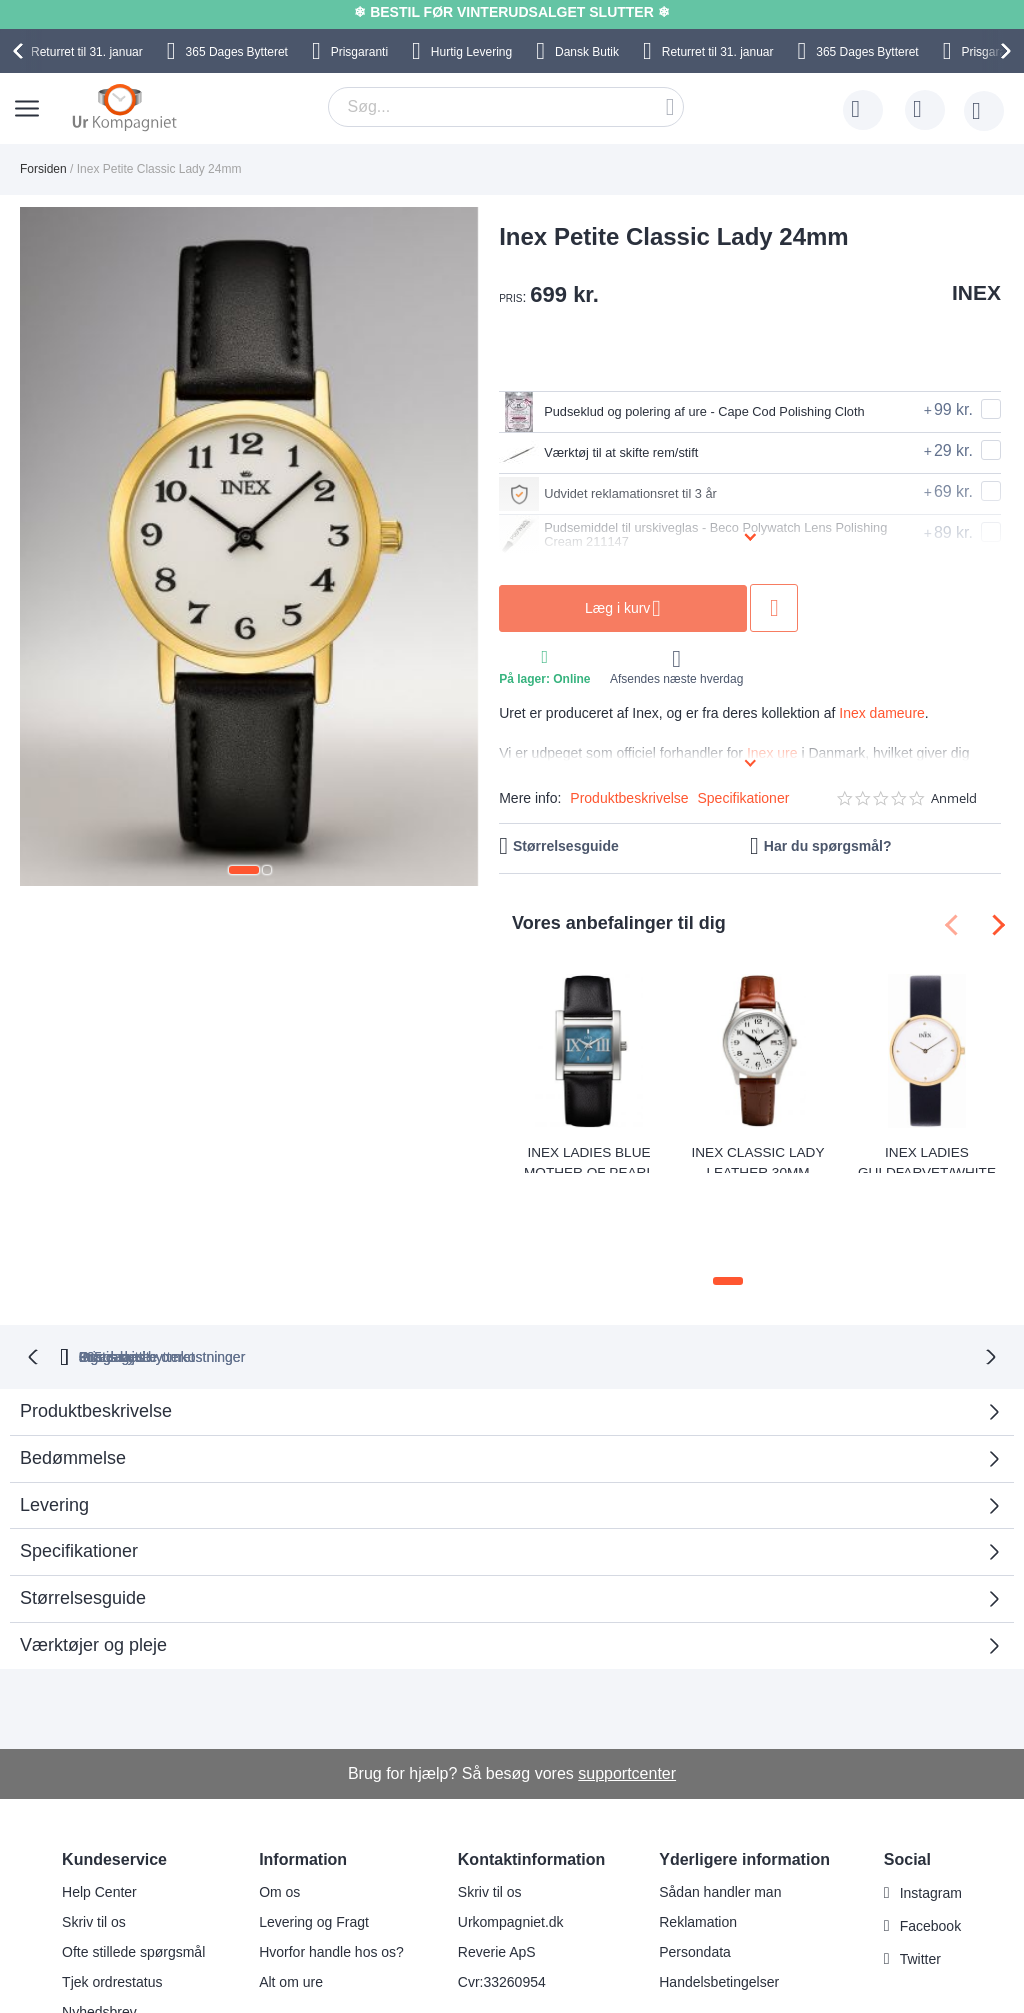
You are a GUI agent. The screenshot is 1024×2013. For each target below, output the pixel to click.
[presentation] (21, 51)
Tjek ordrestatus (112, 1896)
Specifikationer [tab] (79, 1465)
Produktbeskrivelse (629, 798)
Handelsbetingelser (719, 1896)
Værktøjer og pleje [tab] (93, 1559)
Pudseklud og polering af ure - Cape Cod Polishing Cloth (701, 412)
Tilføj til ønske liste (845, 608)
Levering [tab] (54, 1418)
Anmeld (954, 798)
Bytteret (237, 52)
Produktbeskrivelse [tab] (96, 1325)
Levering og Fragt (314, 1836)
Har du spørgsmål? (828, 846)
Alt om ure (291, 1896)
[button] (244, 870)
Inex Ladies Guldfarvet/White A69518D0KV (927, 1158)
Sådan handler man (720, 1806)
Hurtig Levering (471, 52)
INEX (976, 292)
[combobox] (506, 107)
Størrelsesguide (566, 846)
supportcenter (627, 1686)
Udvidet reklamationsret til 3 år (629, 494)
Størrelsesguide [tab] (83, 1512)
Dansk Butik (587, 52)
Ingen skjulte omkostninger (611, 1270)
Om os (279, 1806)
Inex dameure (882, 713)
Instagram (931, 1807)
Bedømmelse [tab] (73, 1372)
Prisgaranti (359, 52)
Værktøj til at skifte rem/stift (618, 453)
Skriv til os (94, 1836)
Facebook (930, 1840)
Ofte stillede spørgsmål (133, 1866)
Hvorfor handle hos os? (331, 1866)
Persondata (695, 1866)
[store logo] (124, 107)
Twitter (920, 1873)
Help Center (99, 1806)
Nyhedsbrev (99, 1926)
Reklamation (698, 1836)
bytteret (282, 1270)
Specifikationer (744, 798)
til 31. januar (87, 52)
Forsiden (43, 169)
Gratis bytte (434, 1270)
